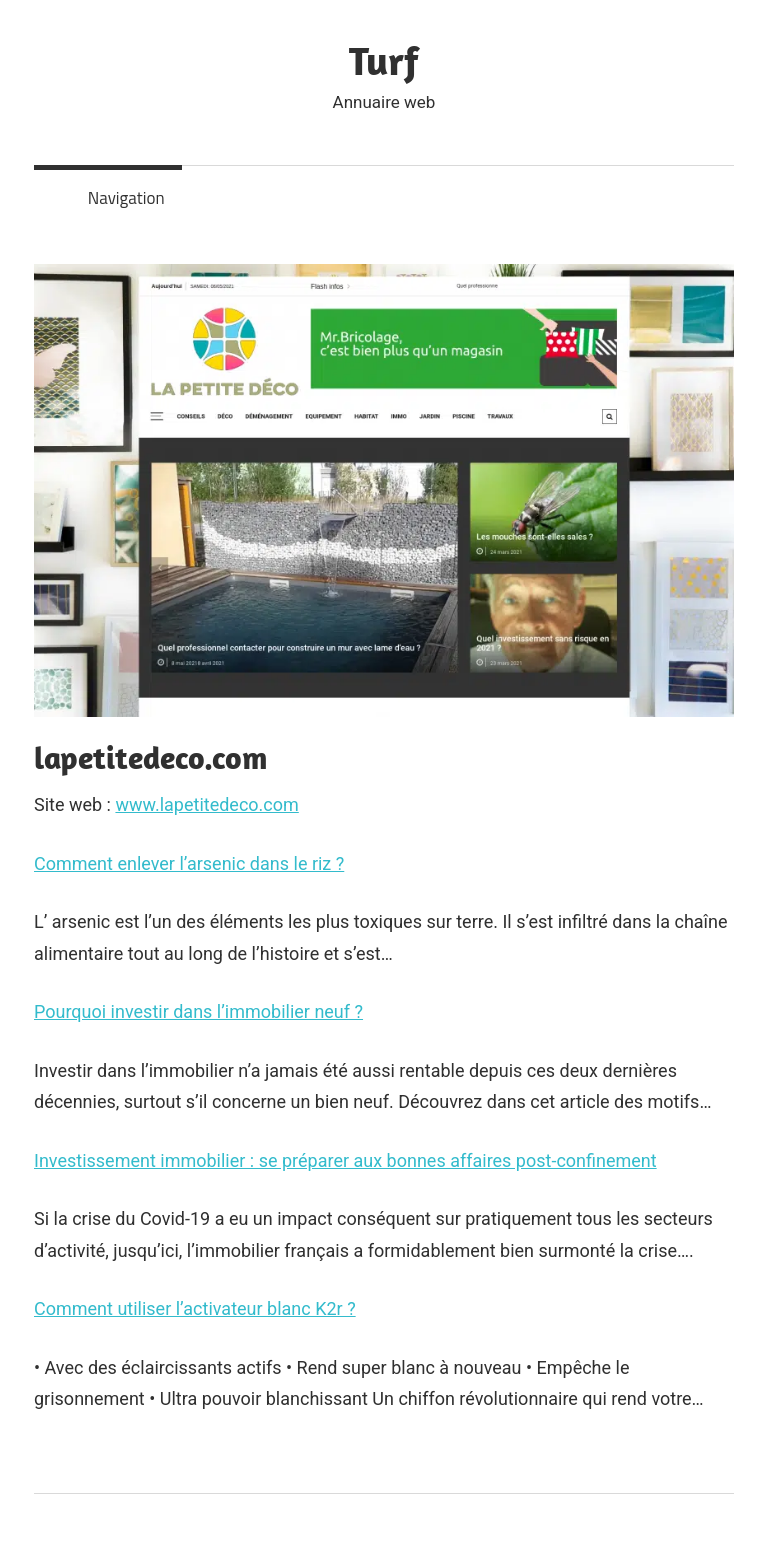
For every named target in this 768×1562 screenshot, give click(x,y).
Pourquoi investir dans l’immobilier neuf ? (198, 1011)
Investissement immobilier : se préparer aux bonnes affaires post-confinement (345, 1160)
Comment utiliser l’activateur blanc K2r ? (195, 1308)
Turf (384, 60)
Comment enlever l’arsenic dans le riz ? (189, 863)
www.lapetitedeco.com (206, 804)
